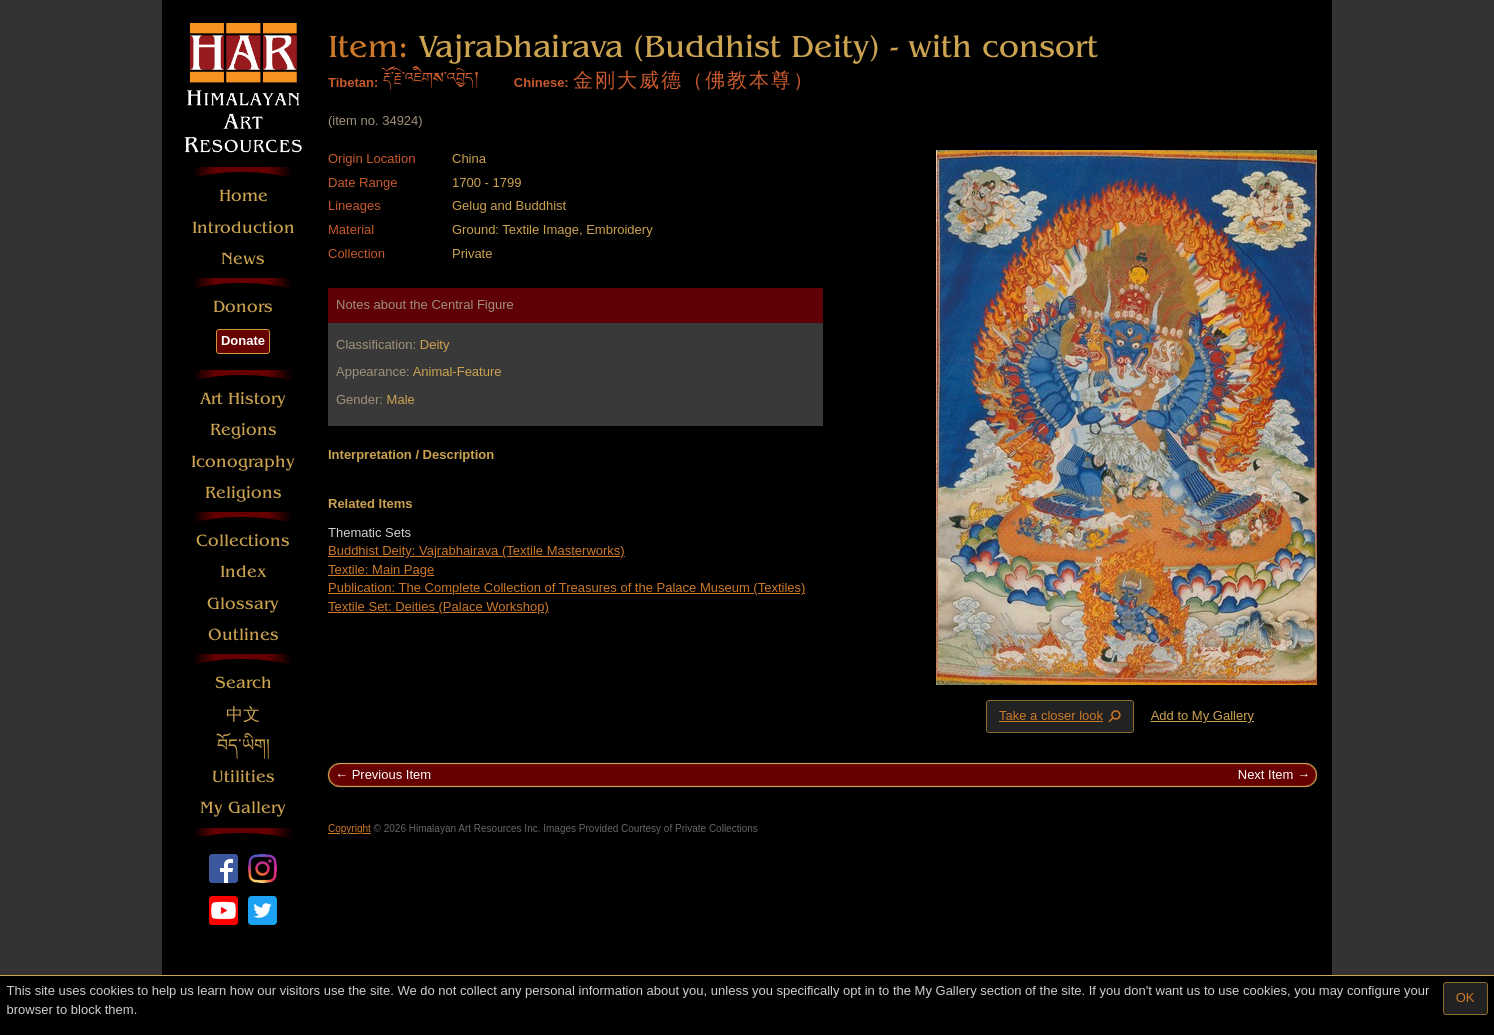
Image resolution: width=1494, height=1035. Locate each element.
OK (1465, 997)
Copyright (349, 828)
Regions (243, 429)
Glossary (243, 603)
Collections (243, 540)
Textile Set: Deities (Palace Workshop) (438, 606)
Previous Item (391, 774)
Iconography (243, 461)
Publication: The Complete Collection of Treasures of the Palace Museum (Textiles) (566, 587)
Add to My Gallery (1202, 715)
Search (243, 682)
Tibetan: (353, 82)
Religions (243, 492)
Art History (243, 398)
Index (243, 571)
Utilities (243, 776)
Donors (243, 306)
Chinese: (541, 82)
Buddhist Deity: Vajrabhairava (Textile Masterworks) (476, 550)
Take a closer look (1062, 716)
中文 (243, 714)
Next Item (1266, 774)
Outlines (243, 634)
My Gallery (243, 807)
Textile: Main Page (381, 569)
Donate (243, 340)
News (243, 258)
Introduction (243, 227)
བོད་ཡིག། (243, 745)
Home (243, 195)
